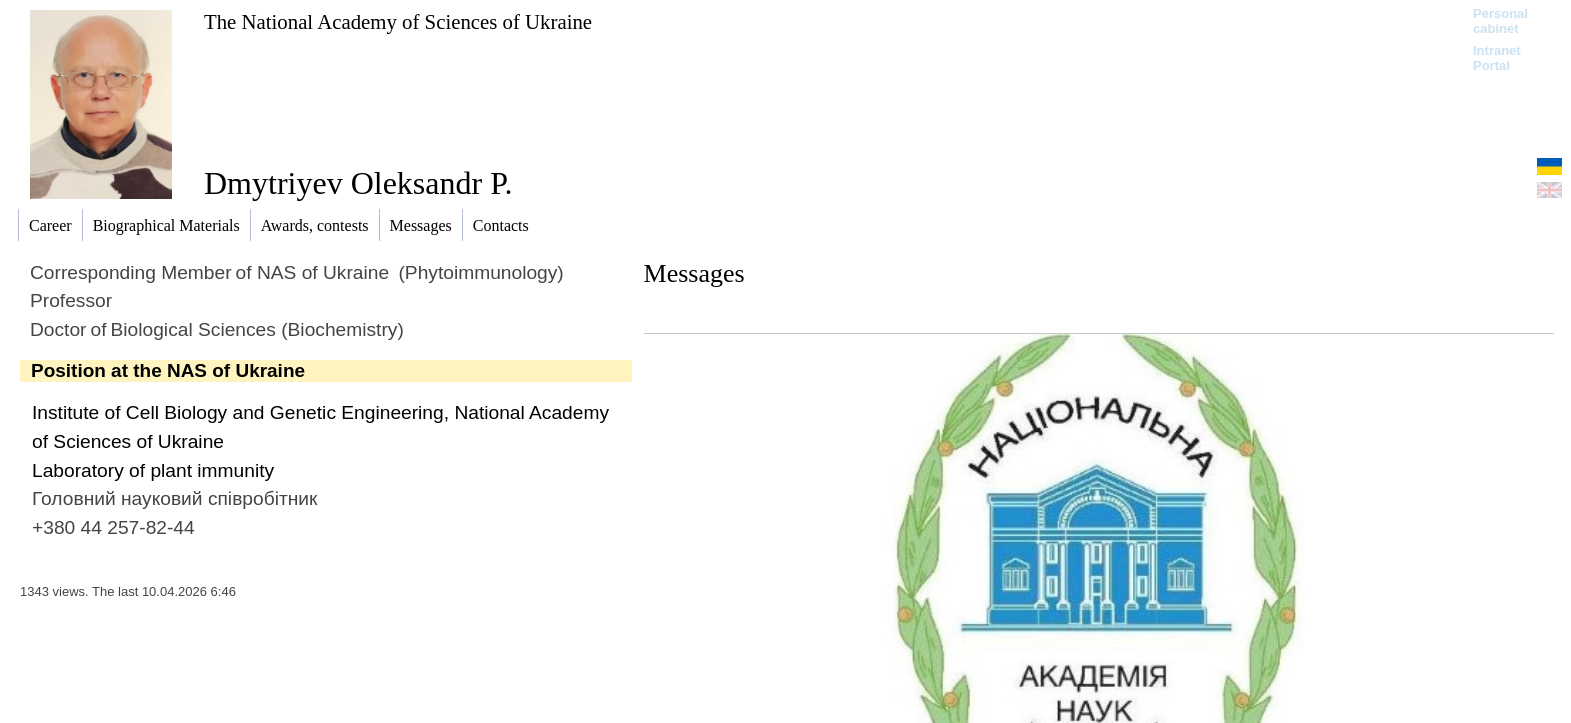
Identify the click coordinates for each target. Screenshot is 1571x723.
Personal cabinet (1500, 21)
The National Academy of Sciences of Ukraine (398, 21)
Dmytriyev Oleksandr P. (358, 183)
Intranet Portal (1497, 58)
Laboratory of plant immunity (153, 470)
